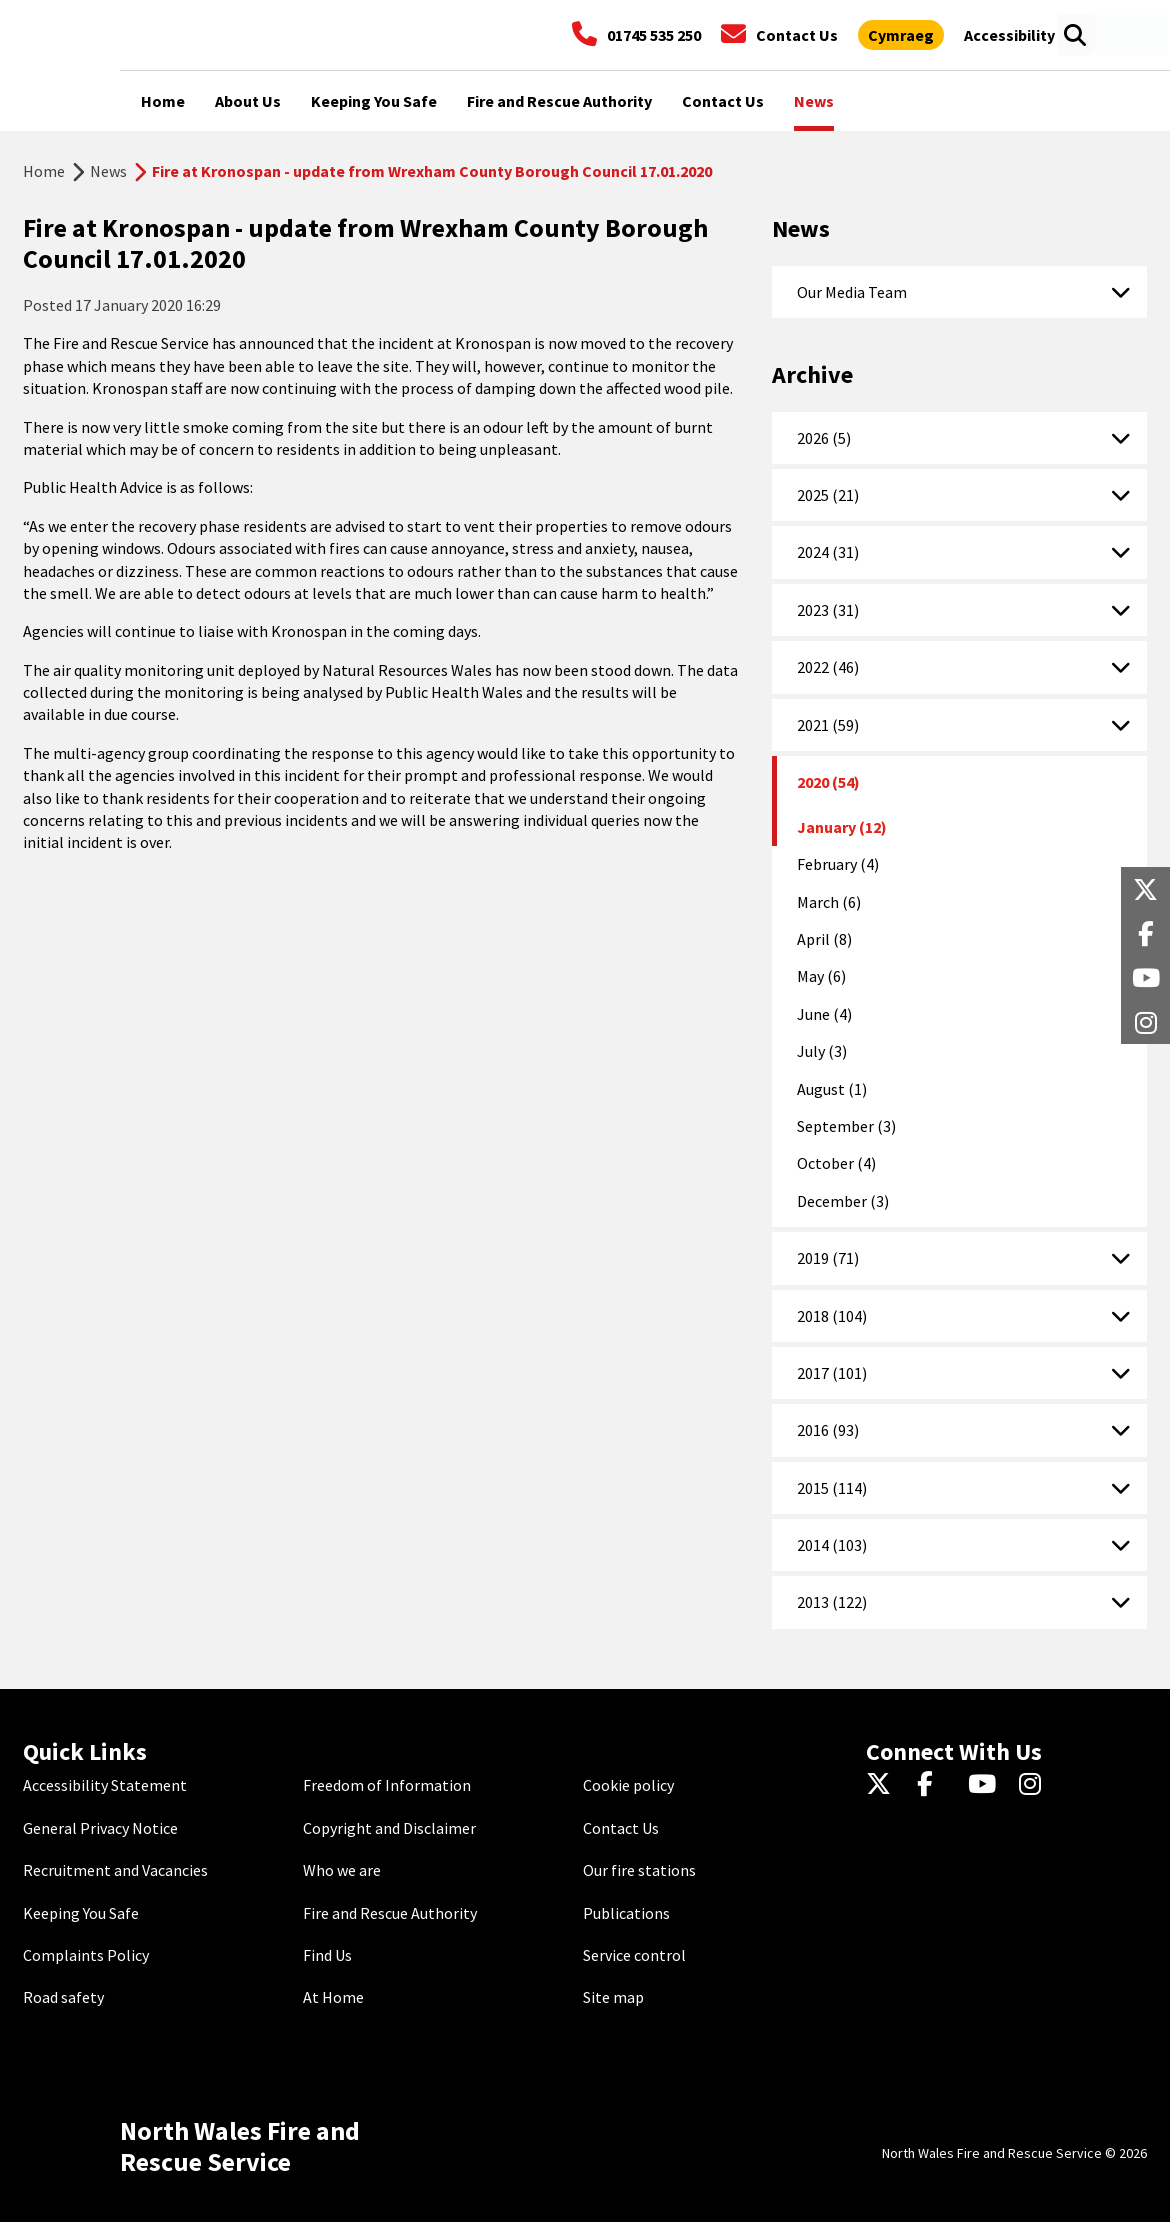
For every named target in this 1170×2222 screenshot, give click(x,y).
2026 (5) (824, 438)
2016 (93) (828, 1430)
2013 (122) (832, 1602)
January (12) (842, 827)
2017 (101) (832, 1373)
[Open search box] (1074, 35)
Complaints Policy (86, 1955)
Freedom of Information (387, 1785)
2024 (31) (828, 552)
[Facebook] (934, 1785)
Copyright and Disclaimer (389, 1828)
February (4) (838, 864)
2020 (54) (828, 782)
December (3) (843, 1201)
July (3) (822, 1051)
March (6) (829, 902)
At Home (333, 1997)
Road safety (63, 1997)
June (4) (824, 1014)
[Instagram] (1036, 1785)
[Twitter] (883, 1785)
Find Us (327, 1955)
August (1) (832, 1089)
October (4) (836, 1163)
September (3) (846, 1126)
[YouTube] (985, 1785)
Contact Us (621, 1828)
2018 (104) (832, 1316)
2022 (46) (828, 667)
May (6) (821, 976)
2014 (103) (832, 1545)
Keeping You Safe (81, 1913)
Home (44, 171)
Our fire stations (639, 1870)
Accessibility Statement (105, 1785)
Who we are (342, 1870)
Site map (613, 1997)
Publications (626, 1913)
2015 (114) (832, 1488)
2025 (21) (828, 495)
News (108, 171)
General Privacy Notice (100, 1828)
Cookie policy (628, 1785)
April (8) (824, 939)
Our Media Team (852, 292)
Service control (634, 1955)
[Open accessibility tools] (1009, 35)
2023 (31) (828, 610)
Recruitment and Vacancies (115, 1870)
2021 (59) (828, 725)
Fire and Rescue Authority (390, 1913)
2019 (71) (828, 1258)
